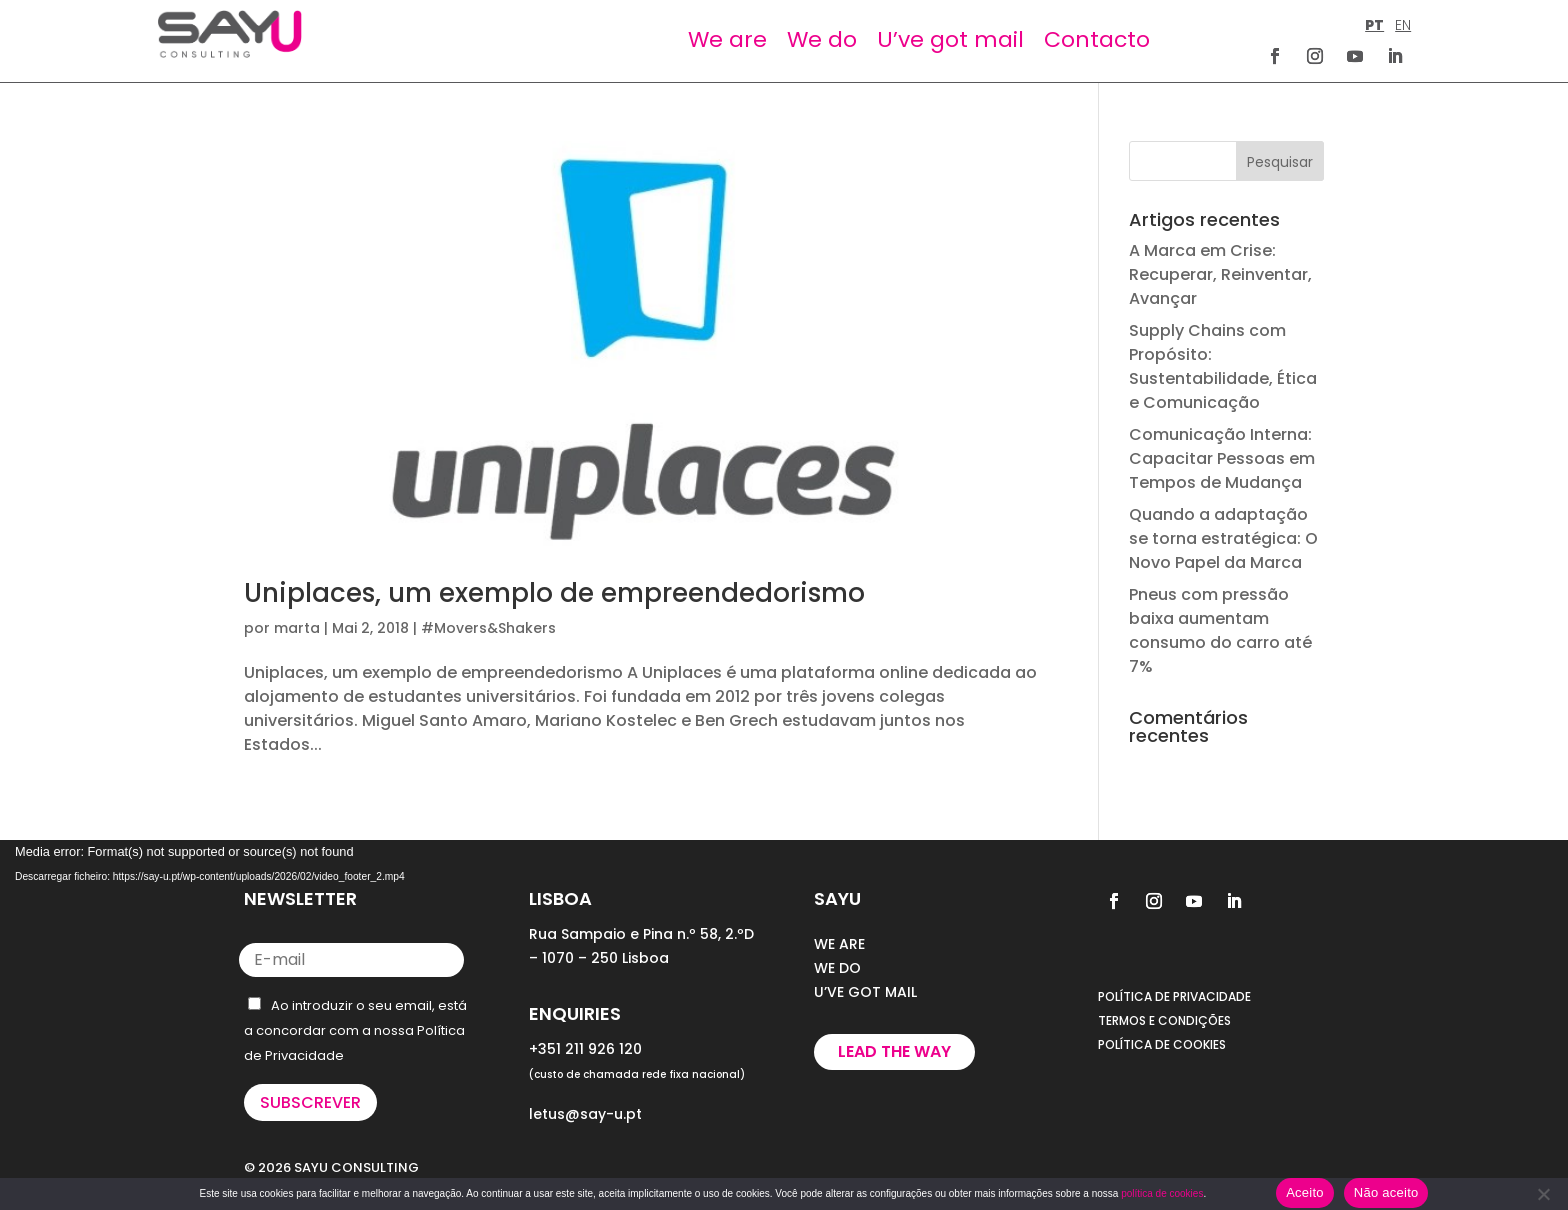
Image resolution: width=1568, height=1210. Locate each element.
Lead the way (894, 1051)
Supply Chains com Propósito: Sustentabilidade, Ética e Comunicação (1223, 366)
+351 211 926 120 (585, 1049)
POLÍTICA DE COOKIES (1162, 1044)
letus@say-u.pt (585, 1114)
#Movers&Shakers (488, 628)
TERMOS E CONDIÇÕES (1164, 1020)
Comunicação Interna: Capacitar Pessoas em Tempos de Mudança (1222, 458)
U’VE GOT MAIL (865, 992)
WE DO (837, 968)
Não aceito (1386, 1192)
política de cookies (1162, 1193)
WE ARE (839, 944)
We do (822, 39)
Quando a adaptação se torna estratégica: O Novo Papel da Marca (1223, 538)
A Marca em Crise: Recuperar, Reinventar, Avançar (1220, 274)
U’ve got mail (950, 39)
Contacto (1097, 39)
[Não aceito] (1543, 1194)
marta (297, 628)
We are (727, 39)
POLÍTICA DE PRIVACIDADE (1174, 996)
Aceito (1305, 1192)
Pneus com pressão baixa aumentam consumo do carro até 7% (1220, 630)
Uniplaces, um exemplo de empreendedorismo (554, 593)
